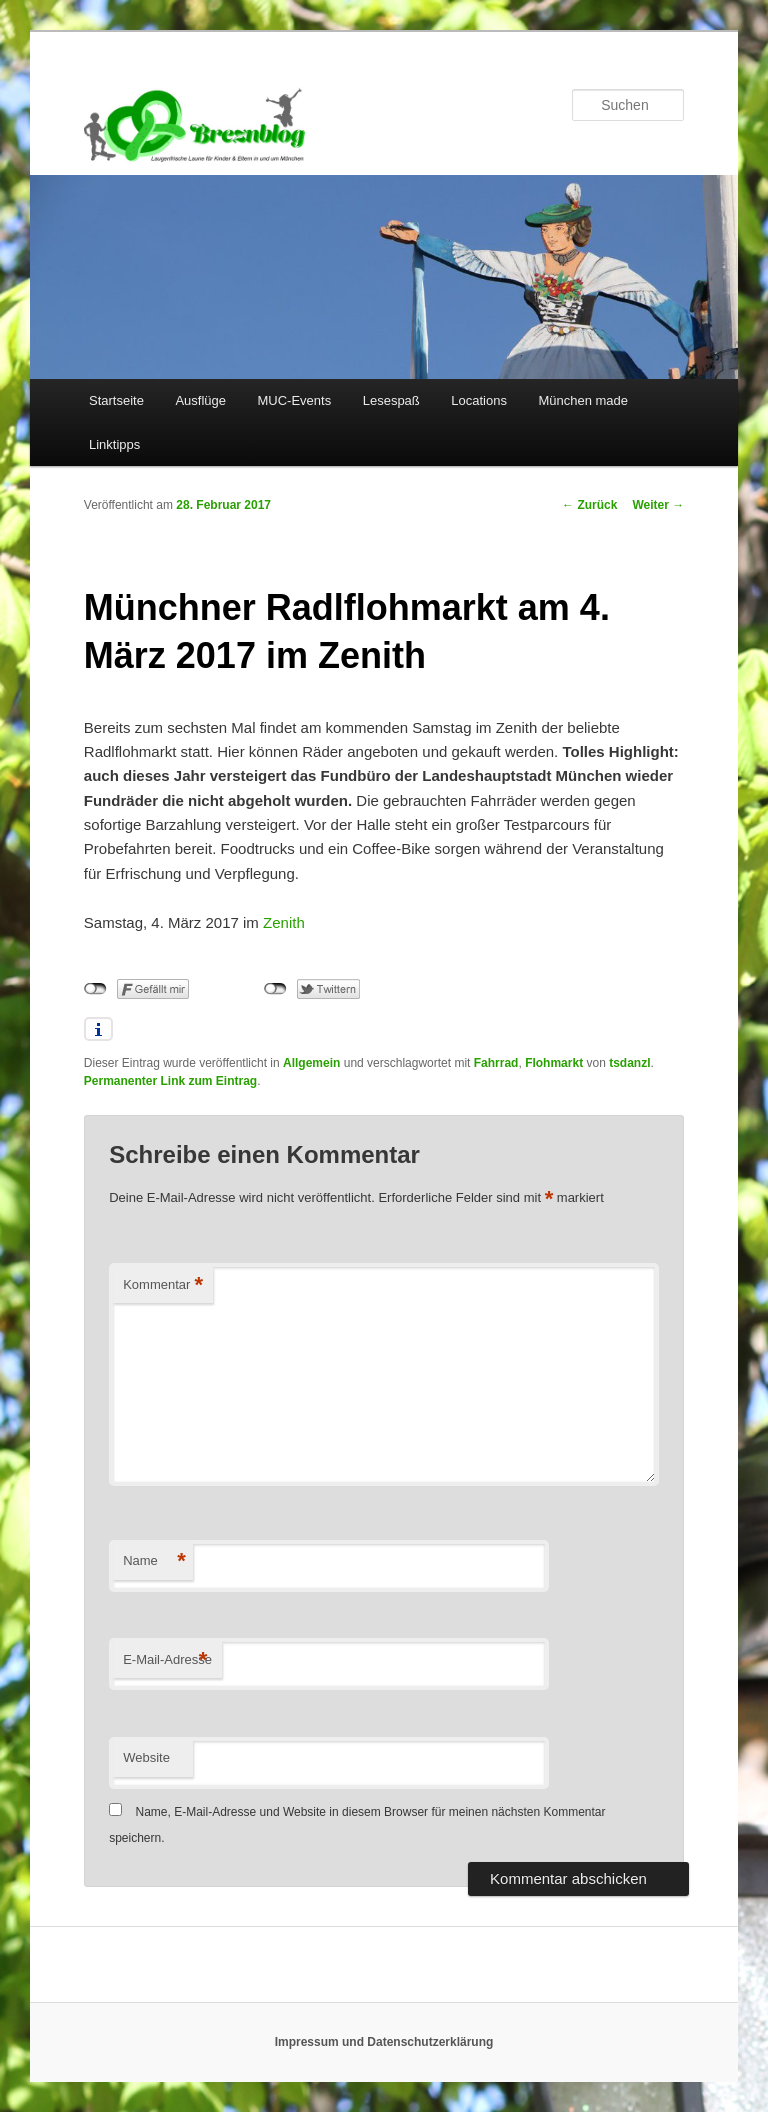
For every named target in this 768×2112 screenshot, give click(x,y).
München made (583, 400)
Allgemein (311, 1063)
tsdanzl (629, 1063)
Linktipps (114, 444)
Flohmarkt (554, 1063)
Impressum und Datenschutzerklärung (384, 2042)
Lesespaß (391, 400)
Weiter (658, 505)
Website (146, 1757)
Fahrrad (496, 1063)
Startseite (116, 400)
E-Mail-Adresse (167, 1660)
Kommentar (163, 1285)
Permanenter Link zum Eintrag (170, 1081)
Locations (479, 400)
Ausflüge (200, 400)
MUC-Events (295, 400)
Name (154, 1561)
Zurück (589, 505)
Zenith (284, 922)
